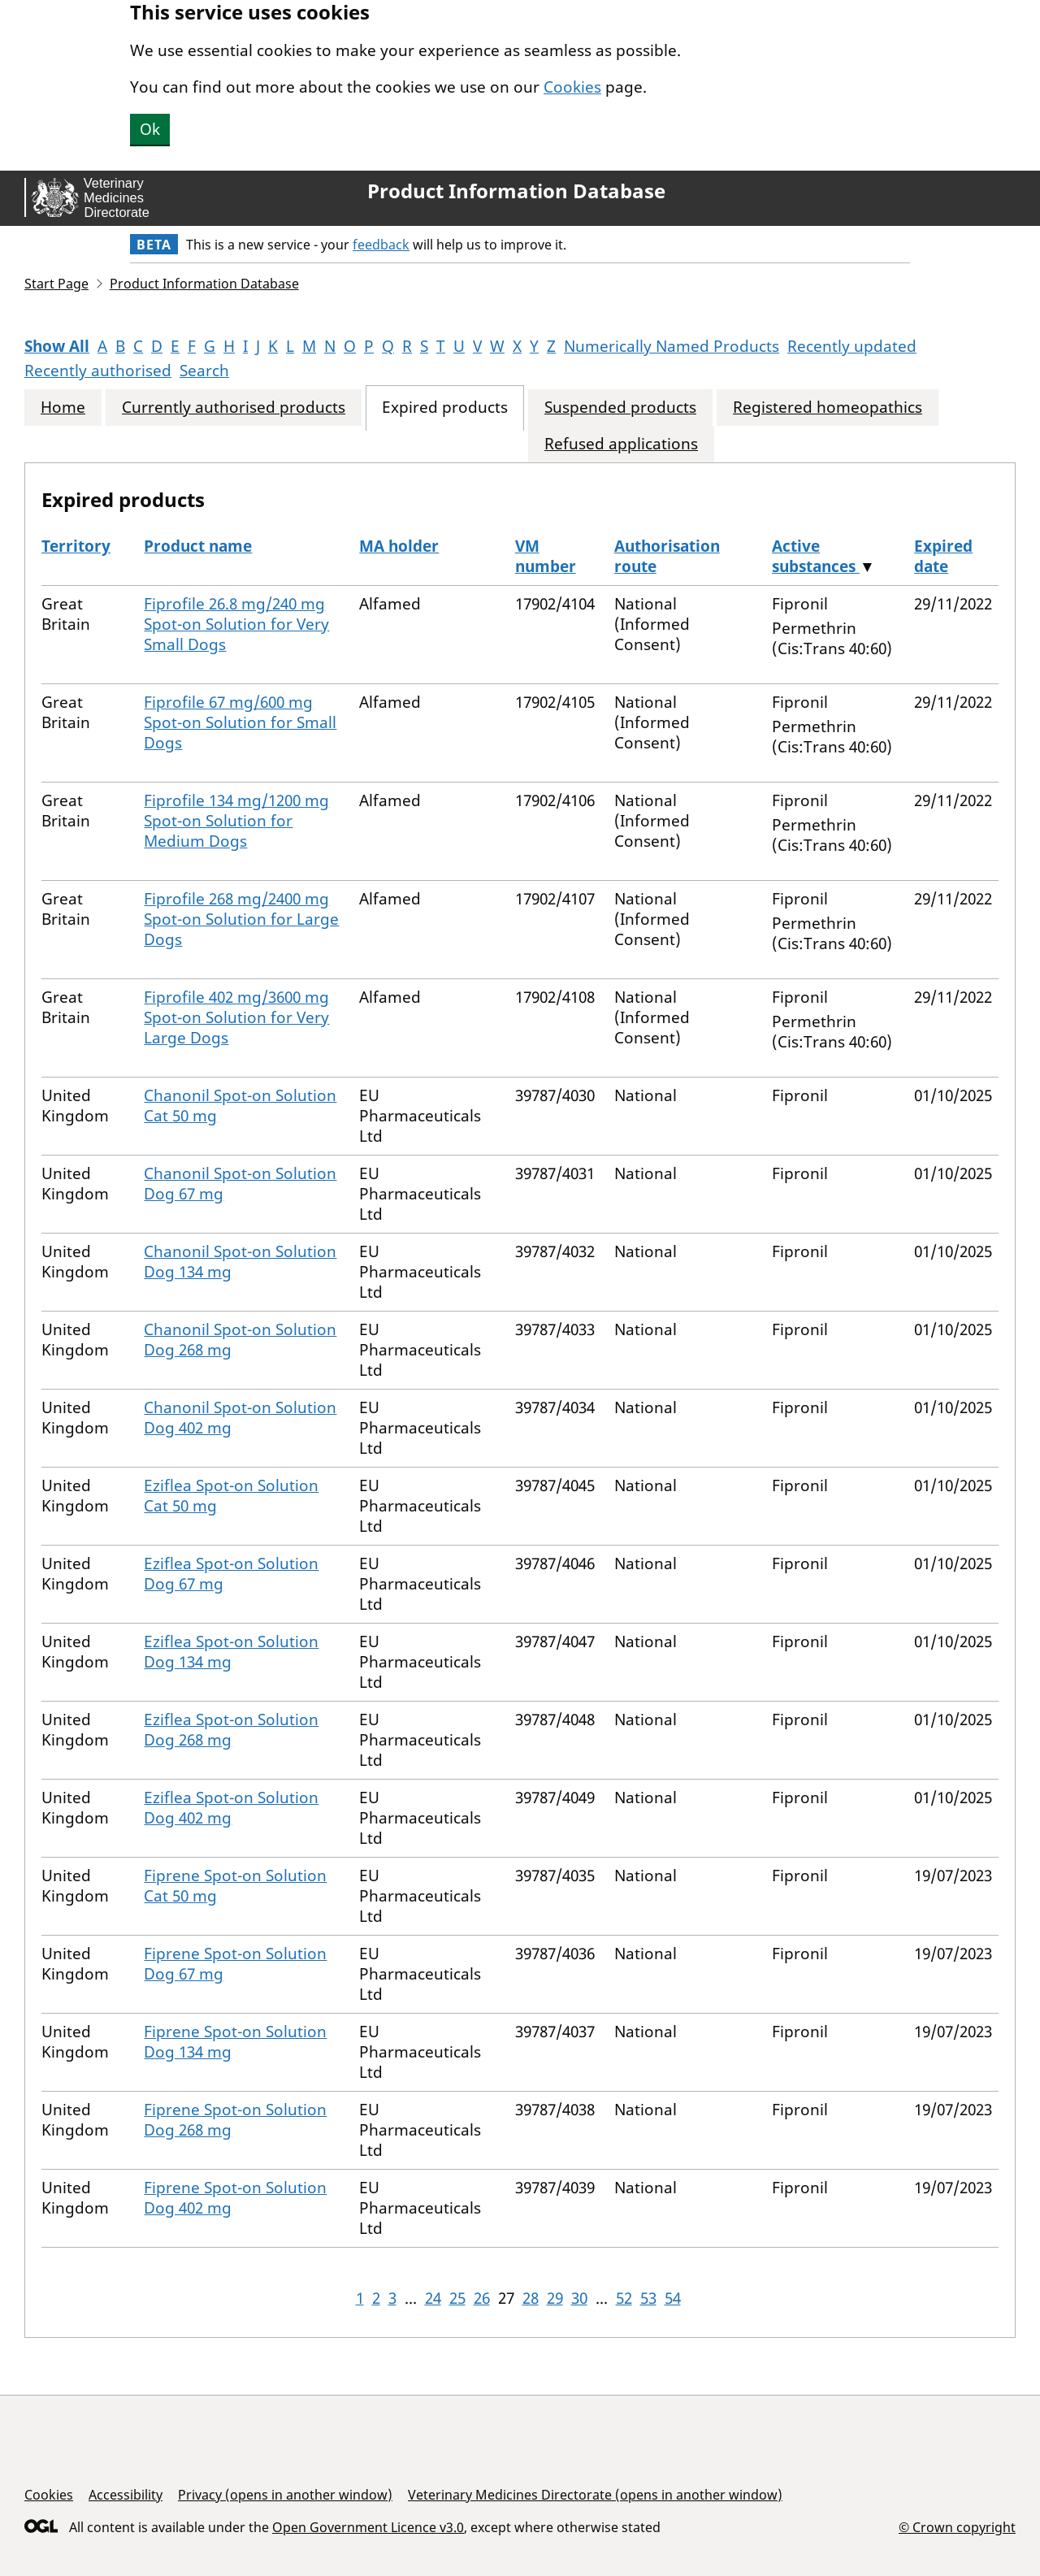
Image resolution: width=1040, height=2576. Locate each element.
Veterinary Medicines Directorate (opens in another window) (595, 2495)
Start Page (56, 284)
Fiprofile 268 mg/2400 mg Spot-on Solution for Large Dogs (241, 919)
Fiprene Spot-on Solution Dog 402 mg (235, 2197)
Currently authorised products (233, 407)
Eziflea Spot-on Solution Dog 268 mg (231, 1729)
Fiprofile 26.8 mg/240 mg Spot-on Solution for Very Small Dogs (236, 624)
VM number (545, 556)
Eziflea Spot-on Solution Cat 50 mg (231, 1495)
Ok (150, 129)
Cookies (572, 87)
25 (457, 2298)
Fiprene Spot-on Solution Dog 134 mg (235, 2041)
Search (204, 370)
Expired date (943, 556)
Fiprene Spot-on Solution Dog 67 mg (235, 1963)
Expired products (445, 407)
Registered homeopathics (827, 407)
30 (579, 2298)
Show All (56, 346)
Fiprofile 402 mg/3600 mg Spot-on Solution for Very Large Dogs (236, 1017)
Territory (75, 546)
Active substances (816, 556)
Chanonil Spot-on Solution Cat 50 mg (240, 1105)
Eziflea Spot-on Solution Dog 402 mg (231, 1807)
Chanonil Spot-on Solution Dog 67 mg (240, 1183)
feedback (381, 245)
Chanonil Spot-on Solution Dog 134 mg (240, 1261)
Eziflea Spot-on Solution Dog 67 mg (231, 1573)
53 (648, 2298)
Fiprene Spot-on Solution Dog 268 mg (235, 2119)
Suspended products (620, 407)
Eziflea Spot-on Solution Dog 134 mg (231, 1651)
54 (673, 2298)
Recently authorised (97, 370)
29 (555, 2298)
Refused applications (621, 444)
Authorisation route (667, 556)
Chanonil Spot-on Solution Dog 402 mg (240, 1417)
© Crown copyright (957, 2526)
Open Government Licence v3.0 (368, 2527)
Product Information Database (516, 191)
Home (63, 407)
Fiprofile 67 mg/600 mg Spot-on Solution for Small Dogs (240, 722)
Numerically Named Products (671, 346)
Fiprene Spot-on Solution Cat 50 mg (235, 1885)
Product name (198, 546)
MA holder (399, 546)
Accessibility (125, 2495)
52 (624, 2298)
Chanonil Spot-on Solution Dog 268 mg (240, 1339)
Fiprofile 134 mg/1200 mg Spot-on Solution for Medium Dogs (236, 821)
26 (482, 2298)
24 (433, 2298)
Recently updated (851, 346)
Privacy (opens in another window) (285, 2495)
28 (530, 2298)
